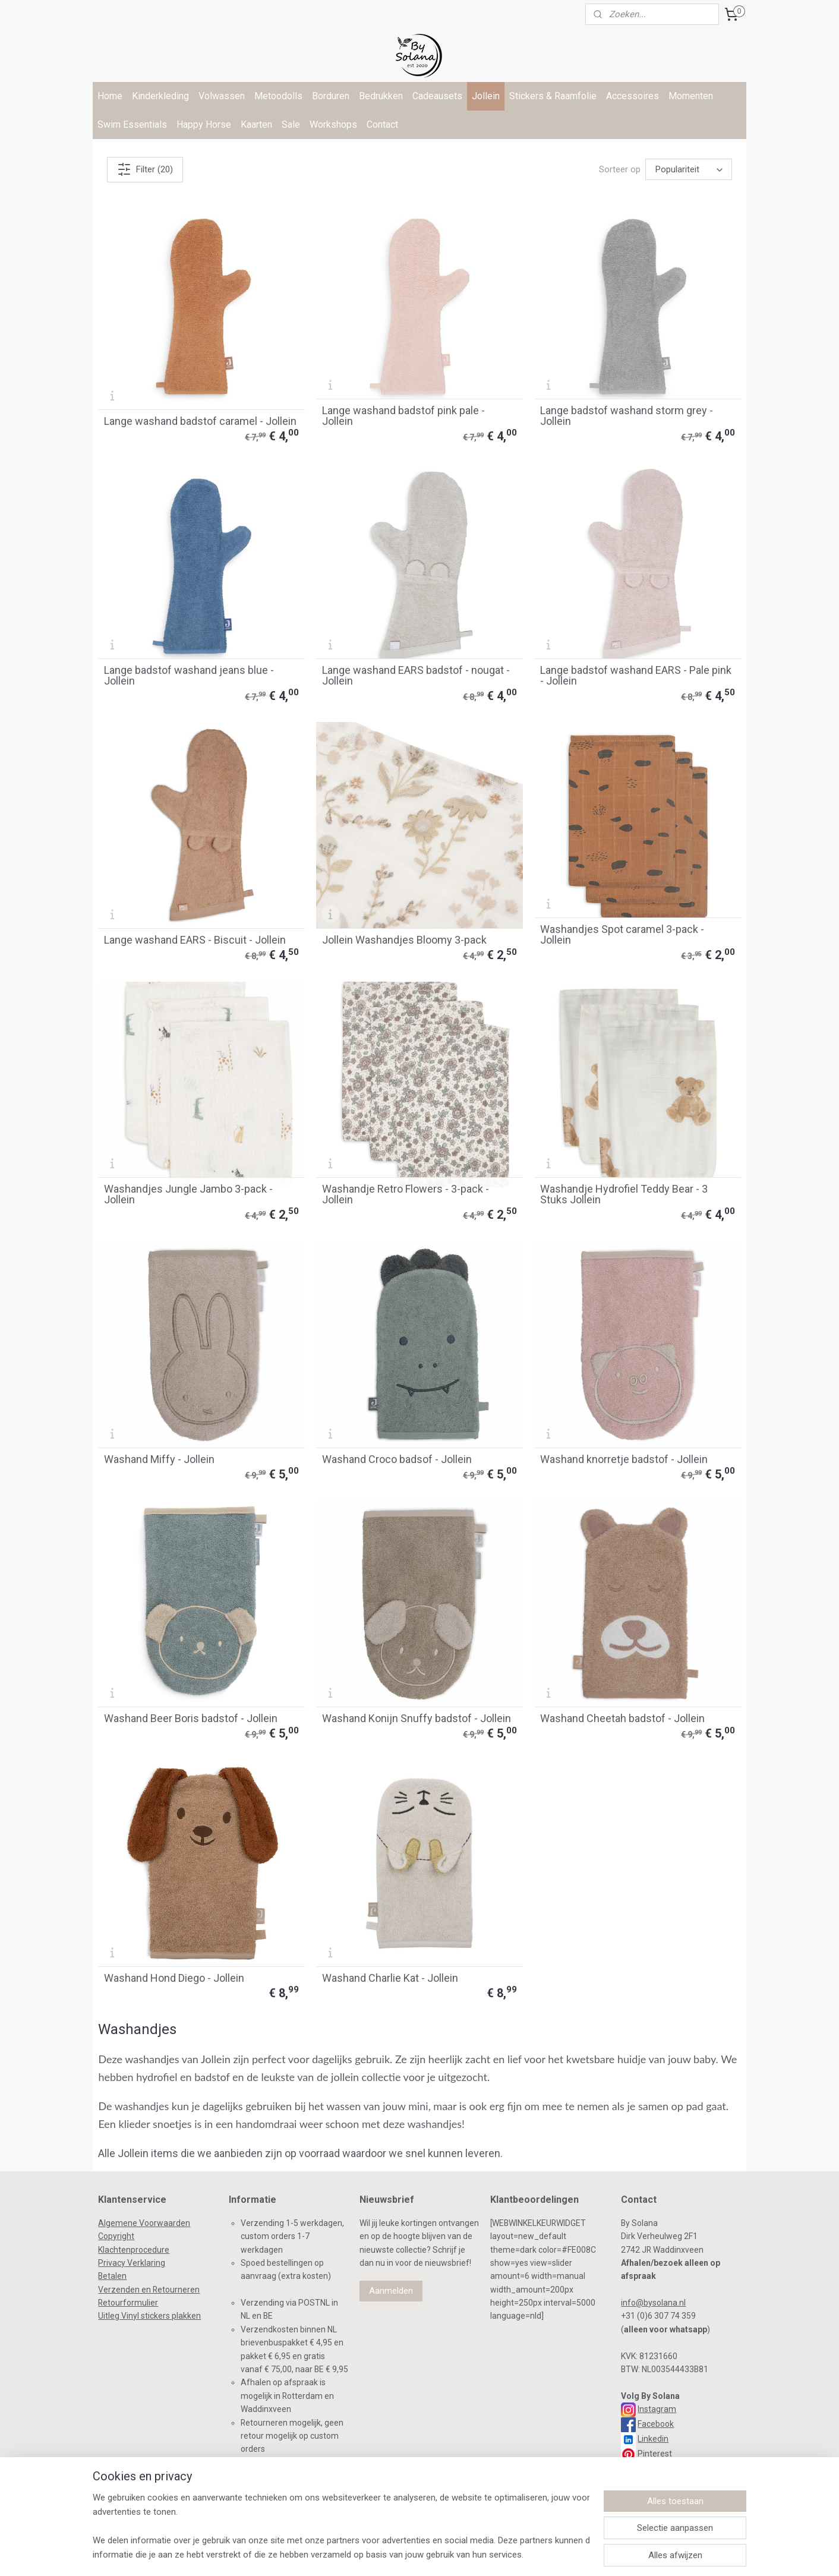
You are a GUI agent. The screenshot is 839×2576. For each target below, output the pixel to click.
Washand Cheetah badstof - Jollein (622, 1718)
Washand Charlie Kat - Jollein (390, 1978)
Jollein (486, 96)
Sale (291, 124)
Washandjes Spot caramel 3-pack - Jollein (622, 934)
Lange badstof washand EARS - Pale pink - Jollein (635, 675)
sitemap (334, 2554)
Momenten (690, 96)
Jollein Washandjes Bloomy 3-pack (404, 940)
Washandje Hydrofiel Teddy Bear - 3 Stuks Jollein (624, 1194)
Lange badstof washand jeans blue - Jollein (189, 675)
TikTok (648, 2468)
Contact (382, 124)
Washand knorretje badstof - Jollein (624, 1459)
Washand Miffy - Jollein (159, 1459)
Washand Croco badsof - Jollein (397, 1459)
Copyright (116, 2236)
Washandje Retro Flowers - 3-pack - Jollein (405, 1194)
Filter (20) (145, 169)
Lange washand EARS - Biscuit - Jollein (195, 940)
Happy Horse (203, 124)
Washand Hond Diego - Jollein (174, 1978)
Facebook (656, 2424)
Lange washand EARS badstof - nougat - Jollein (416, 675)
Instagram (657, 2409)
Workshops (333, 124)
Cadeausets (437, 96)
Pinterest (655, 2453)
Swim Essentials (132, 124)
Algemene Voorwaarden (144, 2223)
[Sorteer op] (688, 169)
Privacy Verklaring (131, 2263)
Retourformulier (128, 2302)
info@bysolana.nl (653, 2302)
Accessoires (632, 96)
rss (357, 2554)
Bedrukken (381, 96)
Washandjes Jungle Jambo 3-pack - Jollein (188, 1194)
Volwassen (221, 96)
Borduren (330, 96)
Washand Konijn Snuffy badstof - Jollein (416, 1718)
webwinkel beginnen (473, 2554)
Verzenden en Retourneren (149, 2289)
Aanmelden (391, 2290)
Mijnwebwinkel (573, 2554)
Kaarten (256, 124)
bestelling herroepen (400, 2554)
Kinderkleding (160, 96)
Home (109, 96)
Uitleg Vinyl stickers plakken (149, 2315)
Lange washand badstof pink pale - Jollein (403, 416)
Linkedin (653, 2438)
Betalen (112, 2276)
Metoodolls (278, 96)
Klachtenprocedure (133, 2250)
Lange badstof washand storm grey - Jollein (626, 416)
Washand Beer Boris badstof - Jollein (190, 1718)
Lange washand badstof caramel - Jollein (200, 421)
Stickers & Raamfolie (553, 96)
